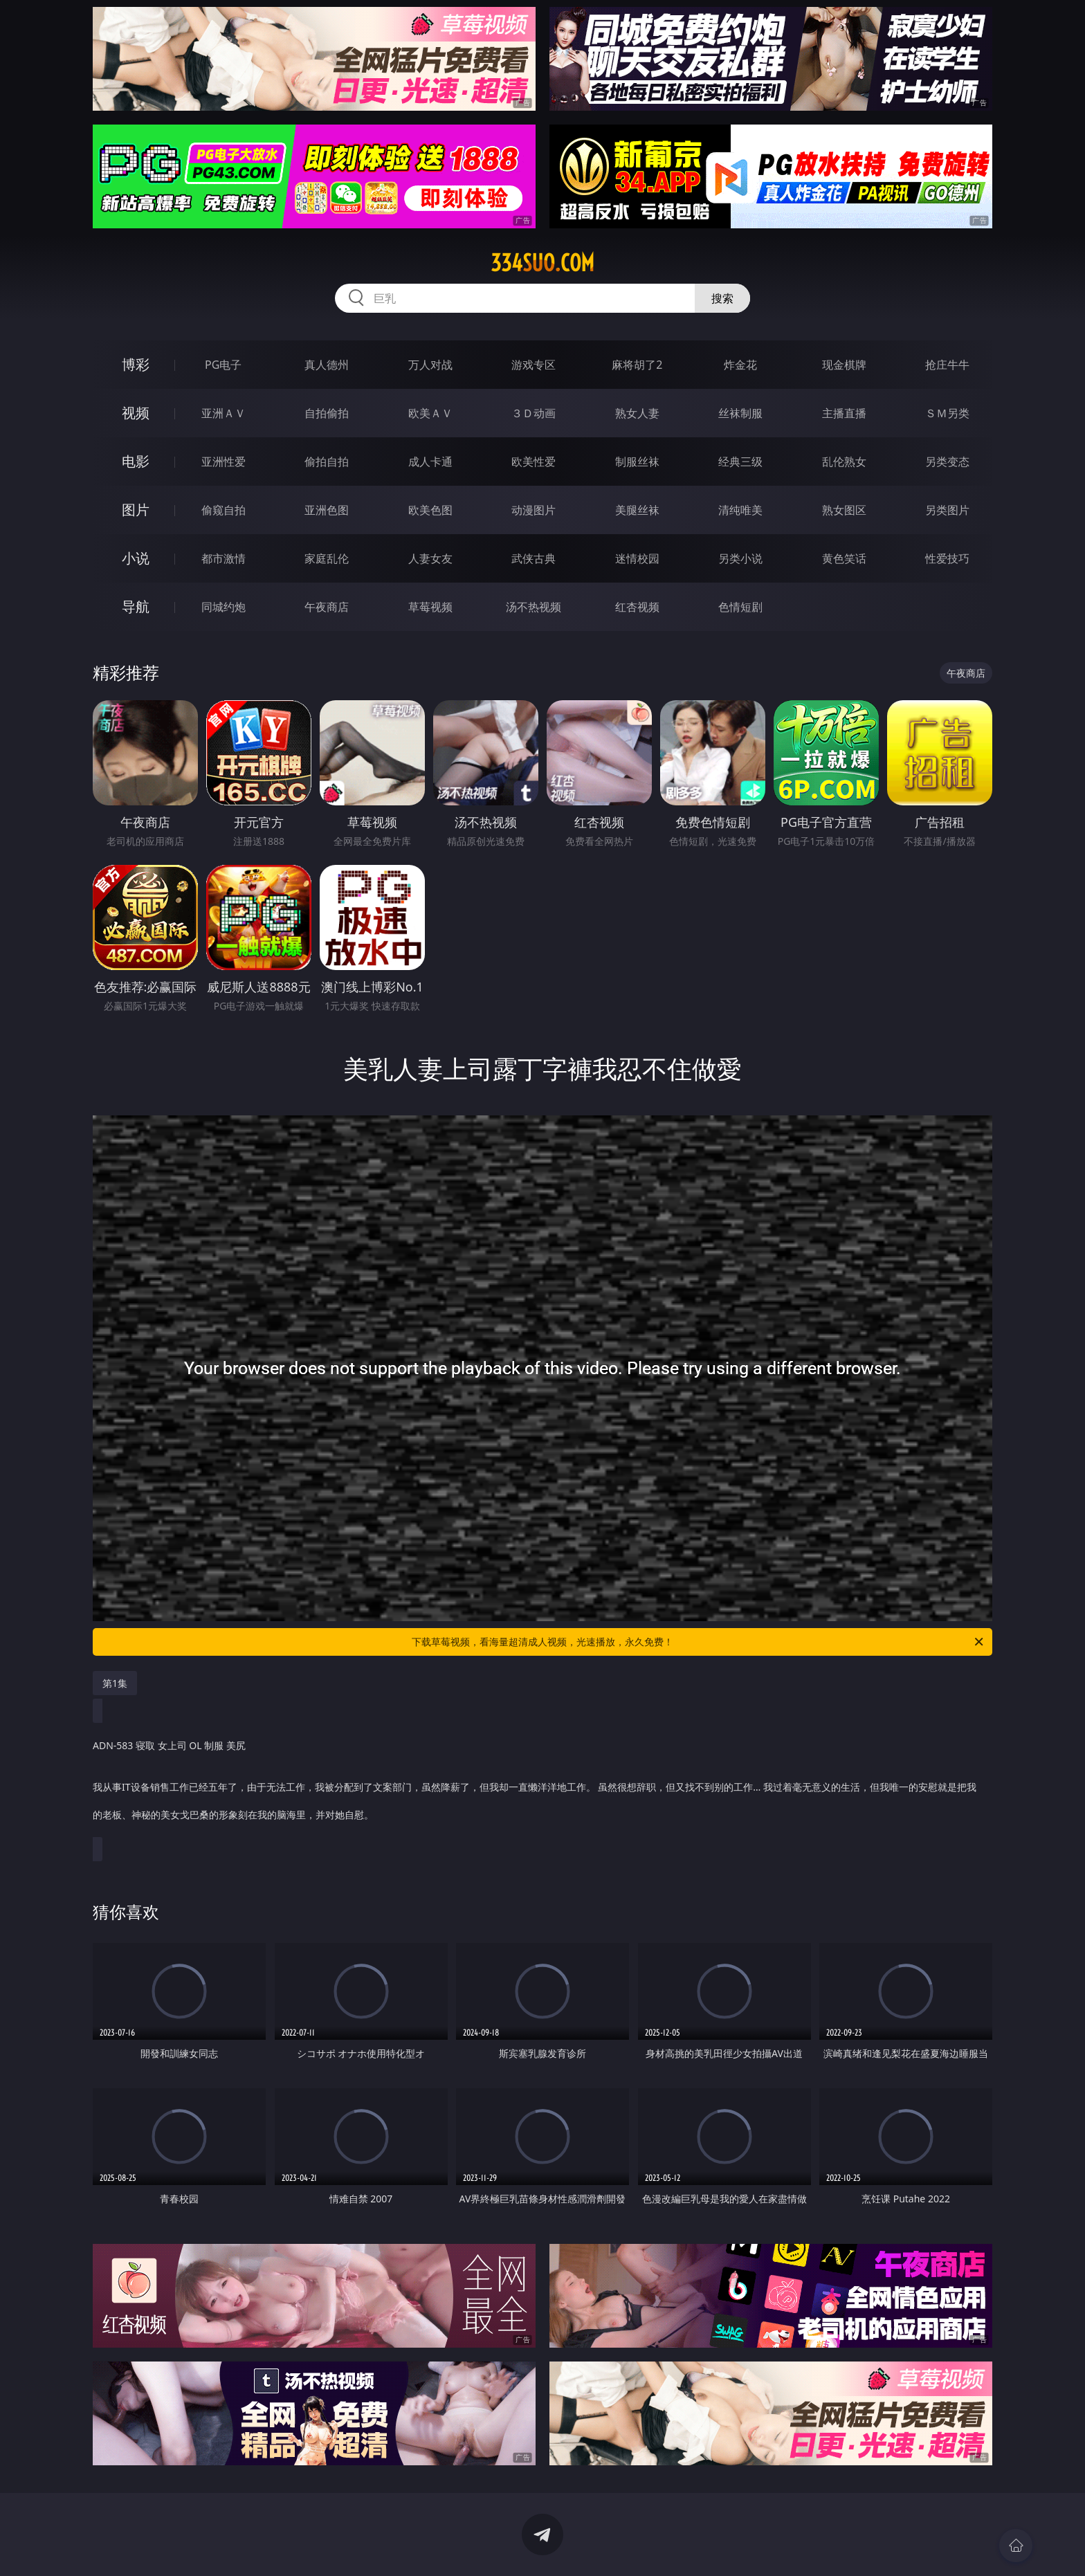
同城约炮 (223, 606)
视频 (135, 412)
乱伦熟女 (844, 461)
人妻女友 (430, 558)
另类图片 (947, 510)
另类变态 (947, 461)
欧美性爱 (533, 461)
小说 (135, 558)
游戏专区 (533, 364)
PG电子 (223, 364)
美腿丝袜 (637, 510)
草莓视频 (430, 606)
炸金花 (740, 364)
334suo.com (542, 263)
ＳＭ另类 (947, 413)
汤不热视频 (533, 606)
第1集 (114, 1683)
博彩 (135, 364)
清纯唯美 (740, 510)
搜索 (722, 298)
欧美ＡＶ (430, 413)
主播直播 (844, 413)
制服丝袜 (637, 461)
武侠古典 (533, 558)
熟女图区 (844, 510)
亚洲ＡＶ (223, 413)
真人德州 (326, 364)
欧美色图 (430, 510)
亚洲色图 (326, 510)
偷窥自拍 (223, 510)
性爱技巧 (947, 558)
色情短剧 (740, 606)
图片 (135, 509)
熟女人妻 (637, 413)
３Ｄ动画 (533, 413)
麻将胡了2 (637, 364)
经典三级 (740, 461)
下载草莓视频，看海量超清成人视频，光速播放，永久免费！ (698, 1642)
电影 (135, 461)
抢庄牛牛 (947, 364)
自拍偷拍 (326, 413)
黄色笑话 (844, 558)
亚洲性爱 (223, 461)
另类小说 (740, 558)
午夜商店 (326, 606)
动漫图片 (533, 510)
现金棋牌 (844, 364)
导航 (135, 606)
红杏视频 (637, 606)
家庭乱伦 (326, 558)
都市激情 (223, 558)
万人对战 (430, 364)
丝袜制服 (740, 413)
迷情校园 (637, 558)
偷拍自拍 (326, 461)
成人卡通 (430, 461)
